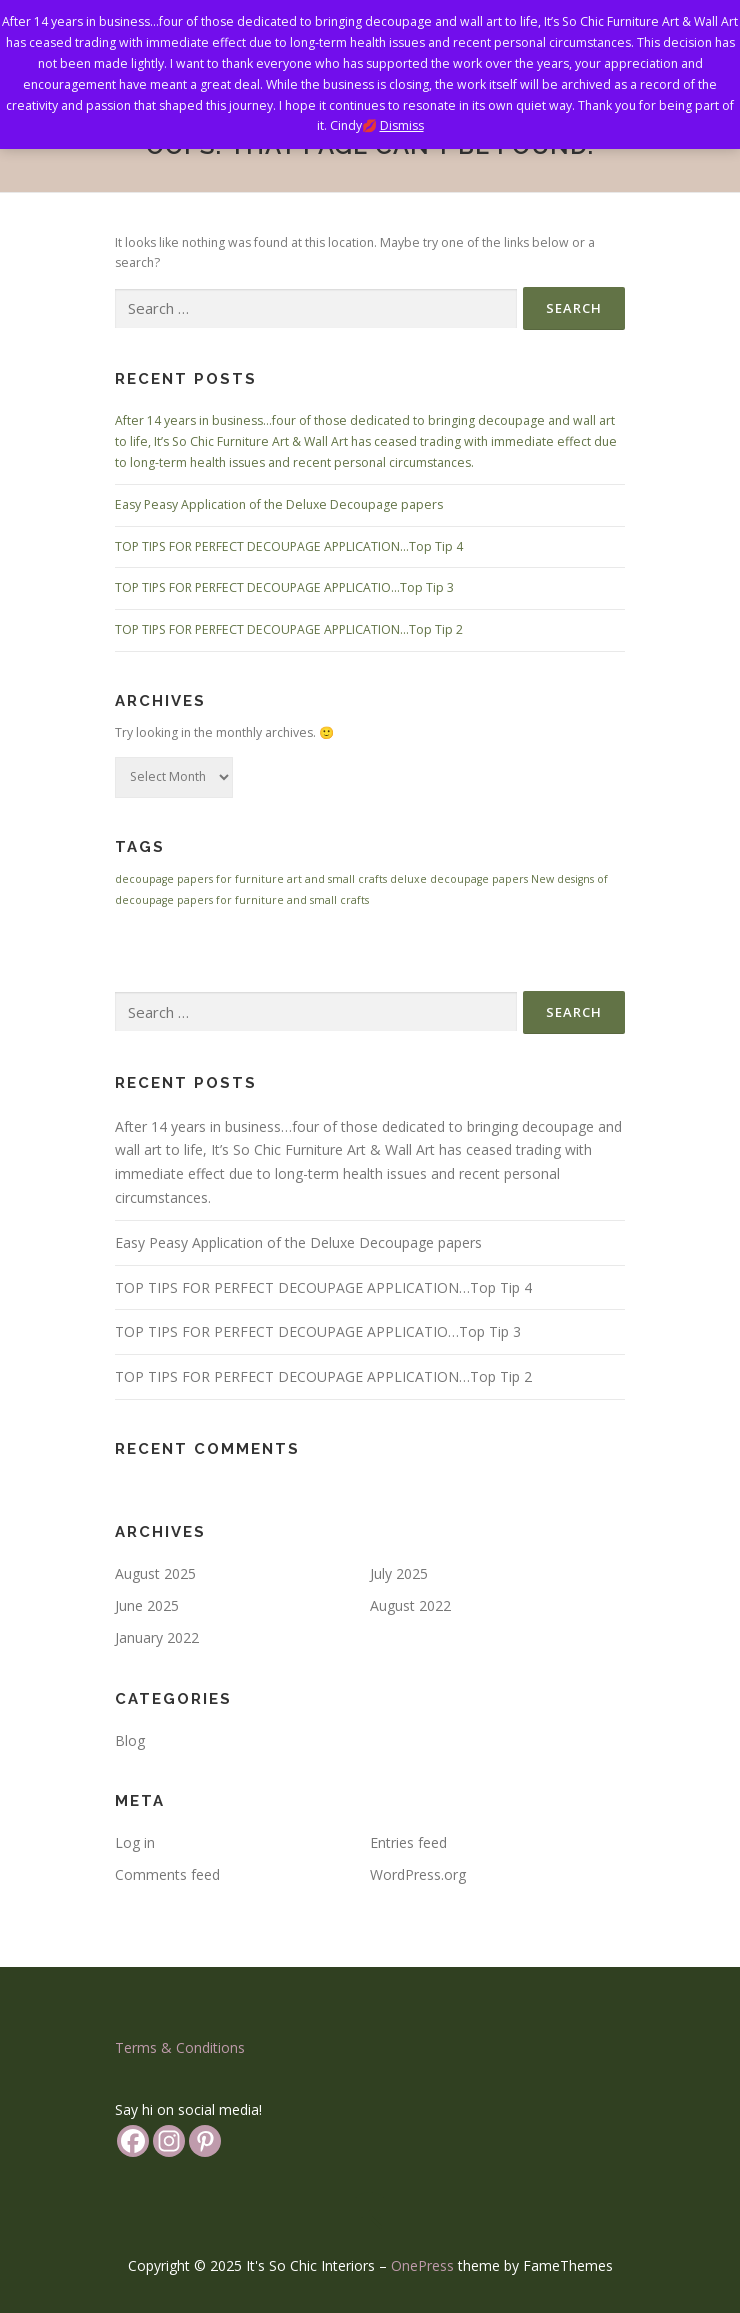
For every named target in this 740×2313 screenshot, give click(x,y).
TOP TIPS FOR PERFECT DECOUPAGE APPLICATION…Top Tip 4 (289, 546)
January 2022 (157, 1637)
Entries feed (408, 1842)
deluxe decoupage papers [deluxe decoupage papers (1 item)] (459, 879)
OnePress (422, 2265)
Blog (130, 1740)
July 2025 (399, 1573)
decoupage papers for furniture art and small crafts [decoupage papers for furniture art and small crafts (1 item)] (251, 879)
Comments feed (167, 1874)
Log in (135, 1842)
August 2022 (410, 1605)
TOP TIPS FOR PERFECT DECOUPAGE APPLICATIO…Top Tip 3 (284, 587)
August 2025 (155, 1573)
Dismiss (402, 125)
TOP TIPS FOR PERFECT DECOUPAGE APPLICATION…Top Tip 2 (289, 629)
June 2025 (147, 1605)
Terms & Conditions (180, 2047)
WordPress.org (418, 1874)
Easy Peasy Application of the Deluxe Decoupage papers (279, 504)
